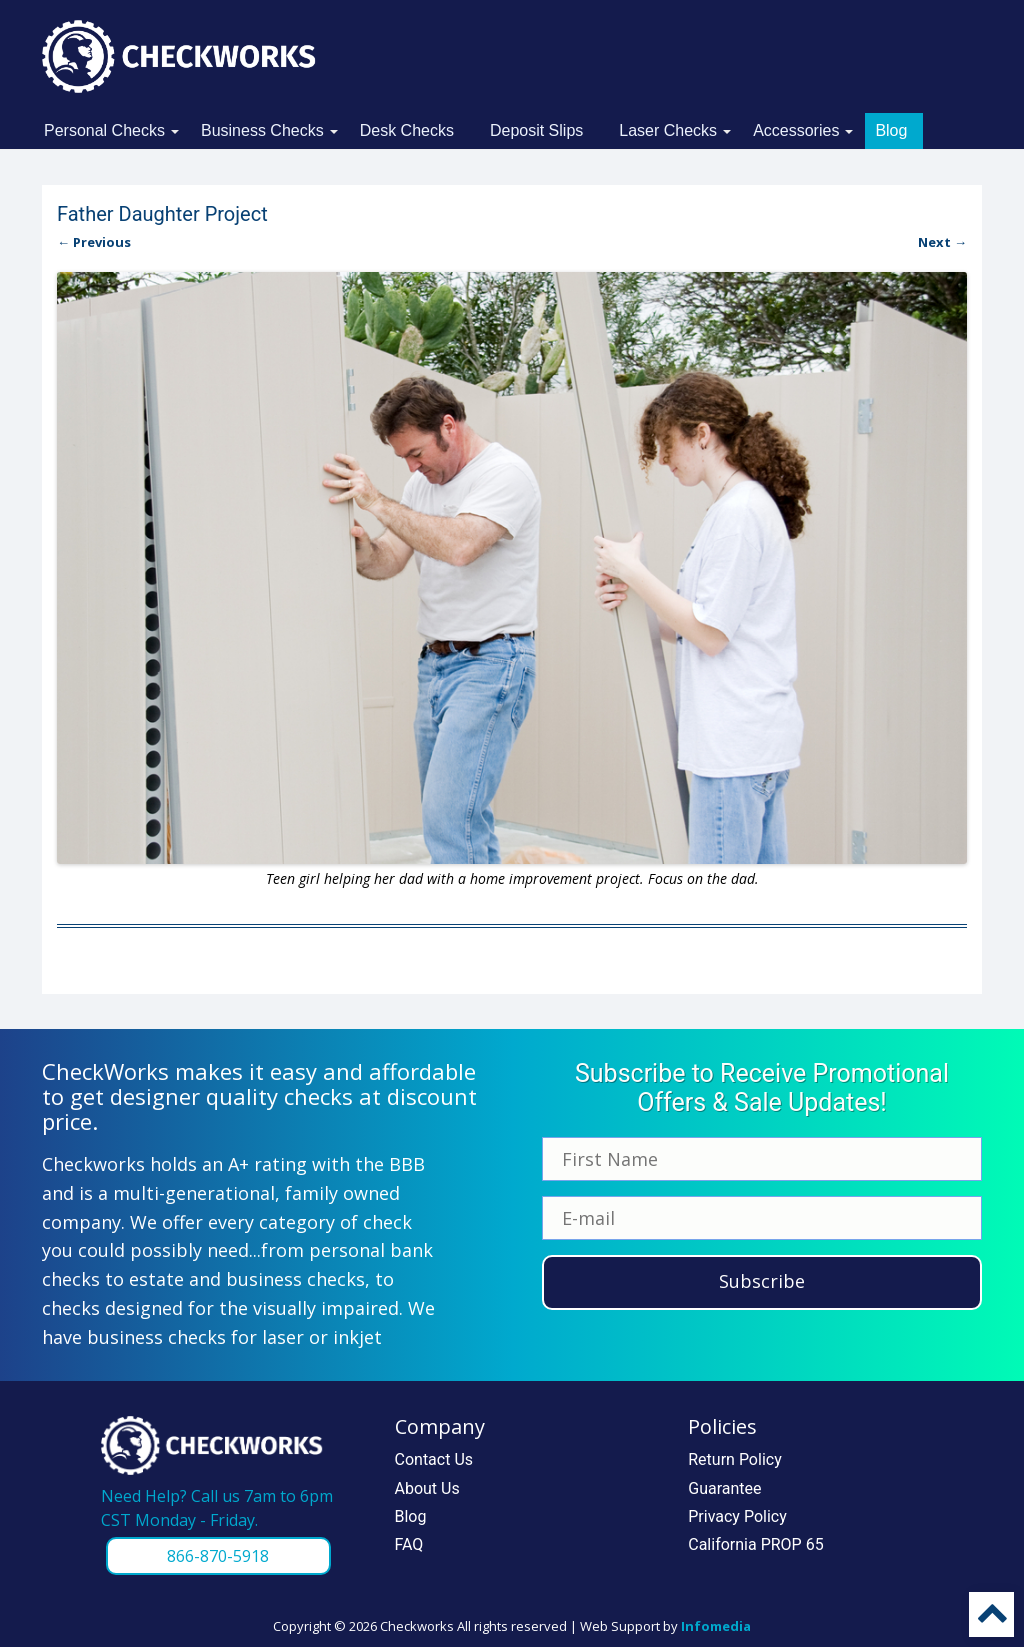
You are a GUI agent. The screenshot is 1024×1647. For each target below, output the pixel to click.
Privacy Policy (737, 1516)
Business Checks (262, 130)
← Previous (94, 242)
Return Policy (734, 1459)
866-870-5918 (218, 1556)
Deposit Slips (536, 130)
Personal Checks (104, 130)
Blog (891, 130)
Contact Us (434, 1459)
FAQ (409, 1544)
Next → (942, 242)
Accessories (796, 130)
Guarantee (724, 1488)
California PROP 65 (755, 1544)
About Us (427, 1488)
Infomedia (716, 1626)
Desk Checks (407, 130)
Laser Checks (668, 130)
